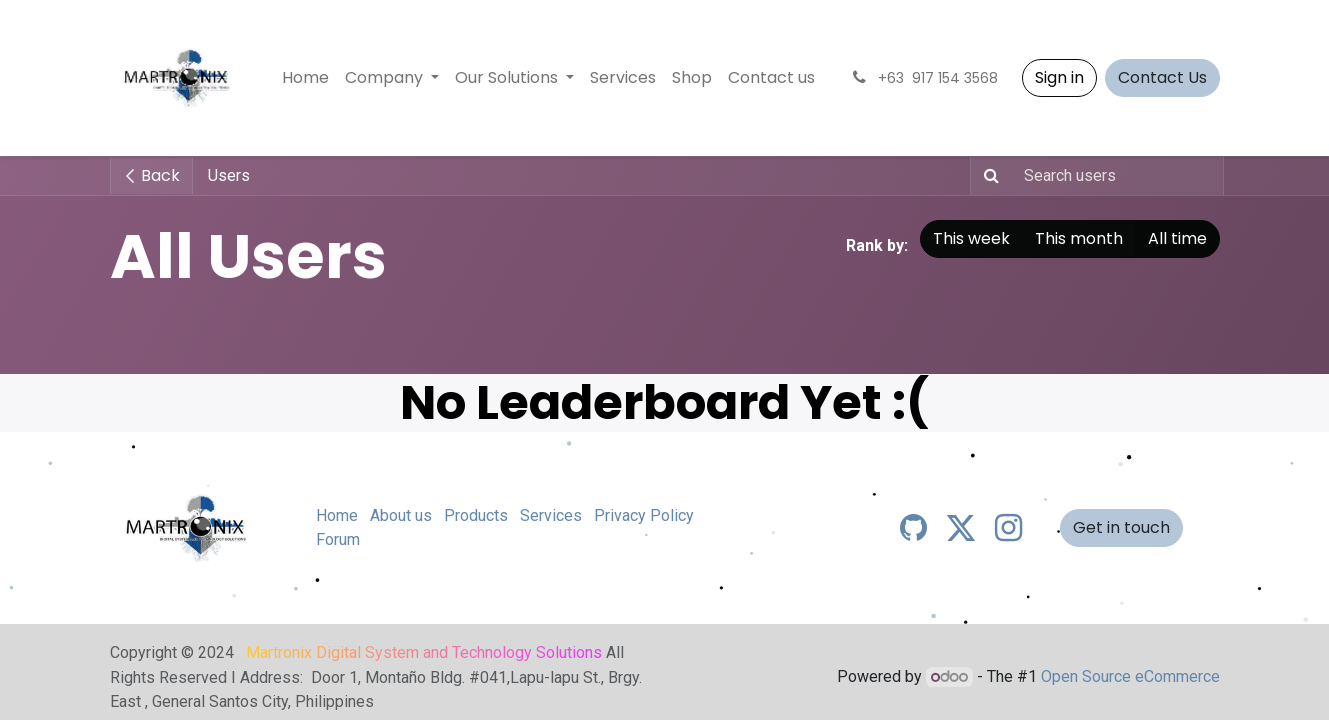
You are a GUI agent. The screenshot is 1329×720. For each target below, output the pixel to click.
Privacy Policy (644, 515)
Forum (338, 539)
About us (401, 515)
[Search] (987, 176)
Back (151, 175)
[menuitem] (305, 78)
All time (1177, 238)
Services (551, 515)
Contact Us (1162, 77)
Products (476, 515)
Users (229, 175)
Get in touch (1121, 527)
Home (337, 515)
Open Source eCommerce (1130, 676)
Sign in (1059, 77)
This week (971, 238)
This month (1079, 238)
